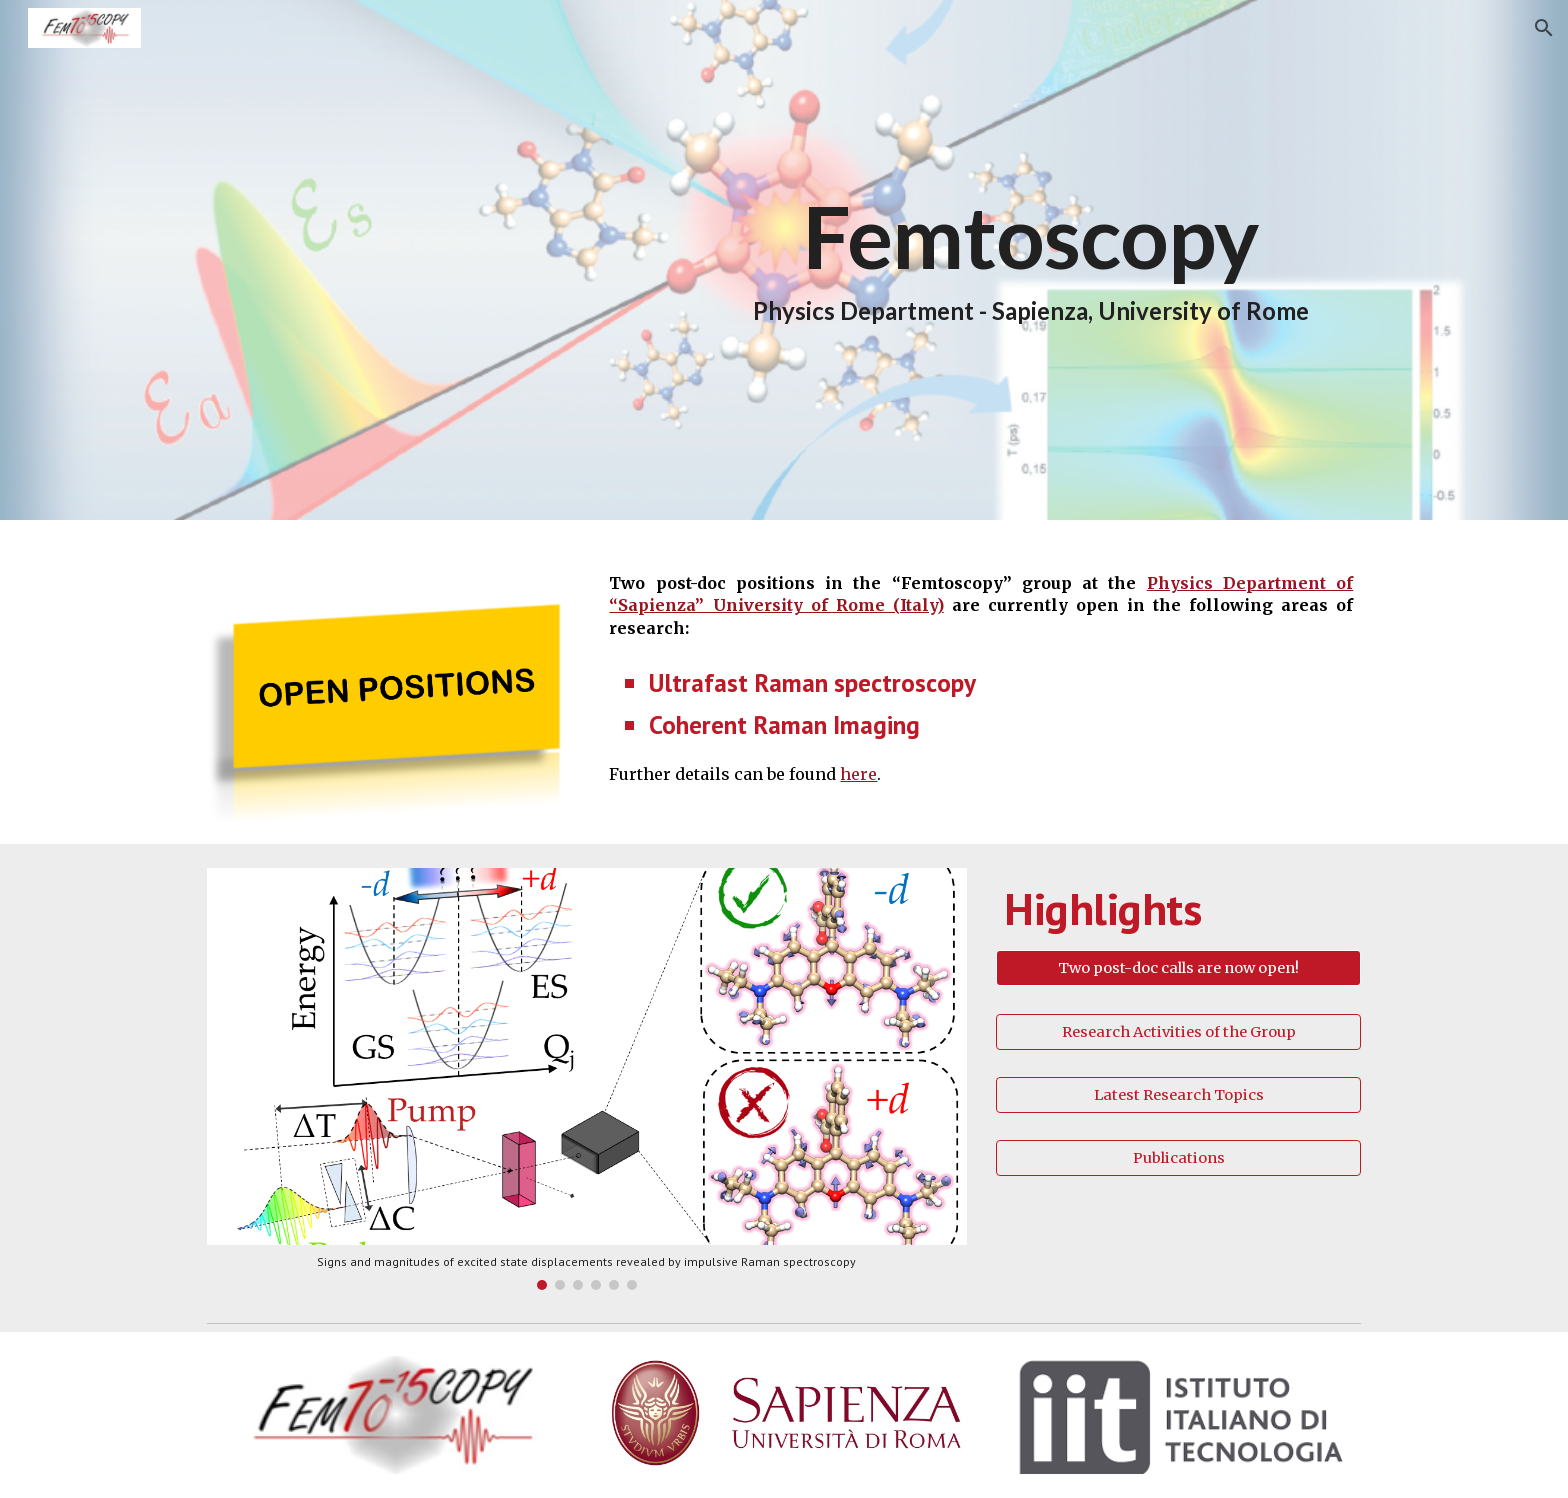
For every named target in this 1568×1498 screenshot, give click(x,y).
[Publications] (1178, 1158)
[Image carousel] (587, 1079)
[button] (1544, 28)
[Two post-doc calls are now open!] (1178, 968)
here (858, 774)
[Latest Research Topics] (1178, 1094)
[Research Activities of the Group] (1178, 1031)
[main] (1030, 260)
